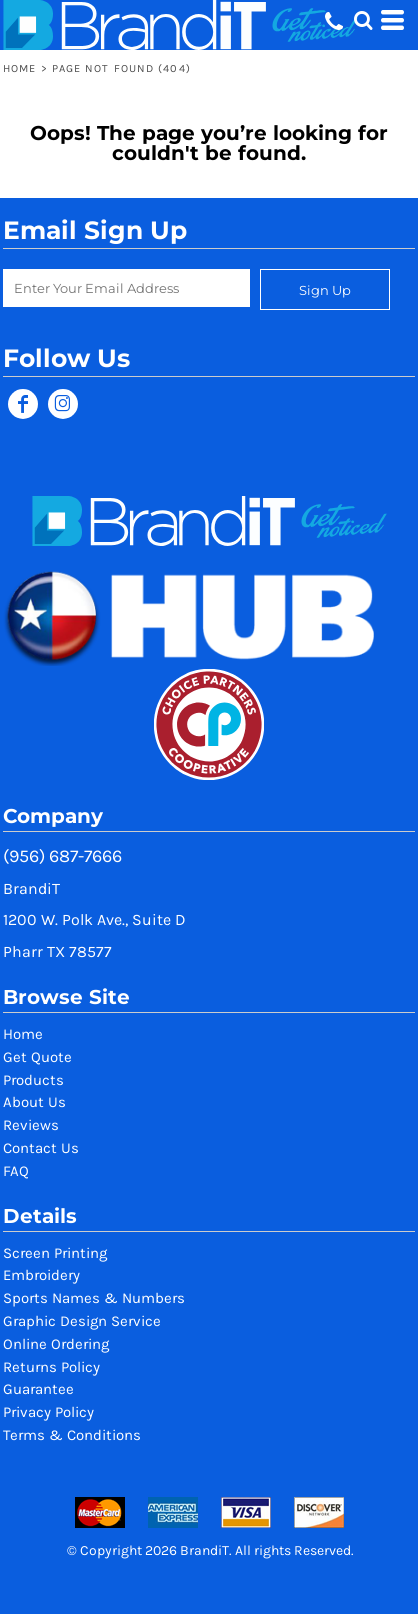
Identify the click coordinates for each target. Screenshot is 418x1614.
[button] (363, 20)
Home (19, 68)
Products (33, 1080)
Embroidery (41, 1275)
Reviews (31, 1125)
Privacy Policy (48, 1412)
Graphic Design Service (82, 1321)
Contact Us (41, 1148)
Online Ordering (56, 1344)
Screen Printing (55, 1253)
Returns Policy (51, 1367)
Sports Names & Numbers (94, 1298)
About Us (34, 1102)
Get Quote (37, 1057)
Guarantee (38, 1389)
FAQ (16, 1171)
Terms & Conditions (72, 1435)
